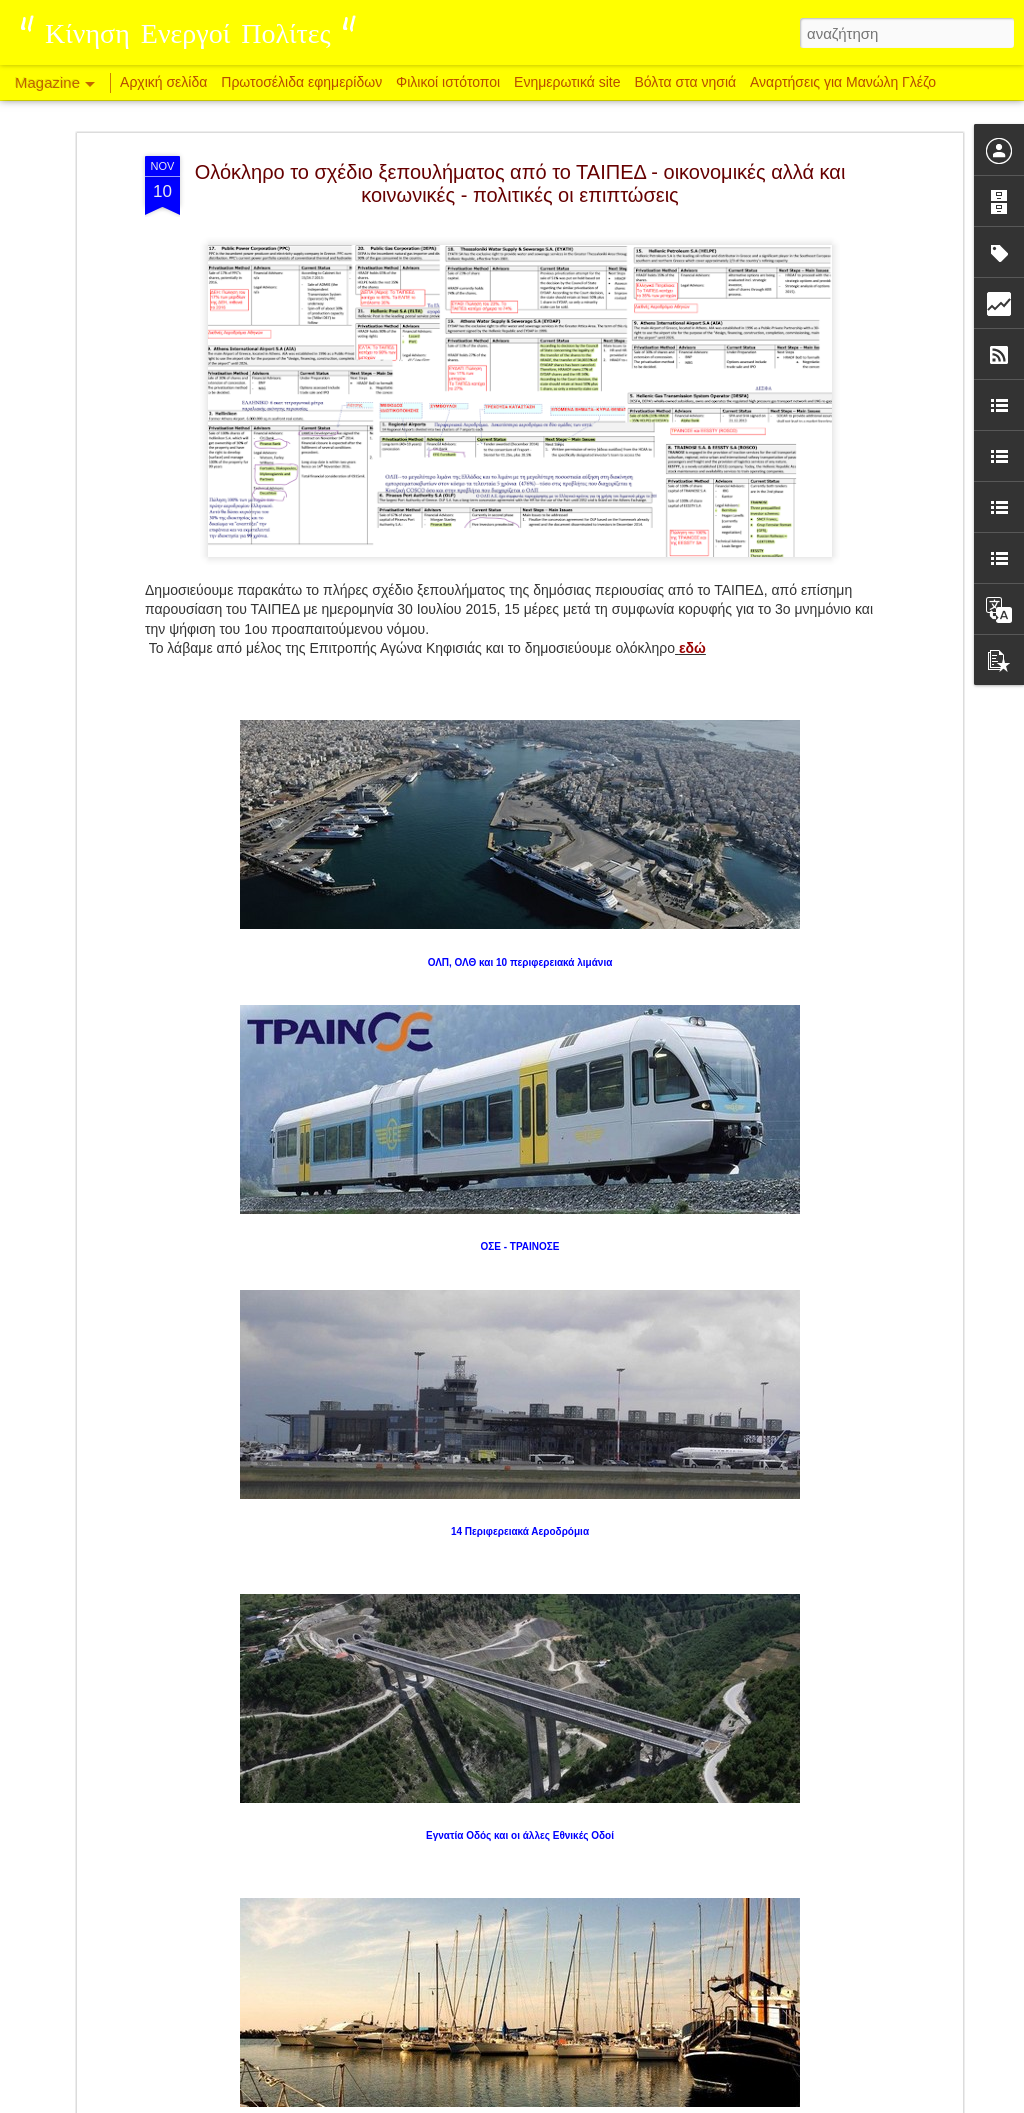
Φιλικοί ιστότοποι (448, 82)
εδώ (692, 457)
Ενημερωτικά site (567, 82)
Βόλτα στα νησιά (687, 82)
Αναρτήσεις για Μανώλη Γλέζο (843, 82)
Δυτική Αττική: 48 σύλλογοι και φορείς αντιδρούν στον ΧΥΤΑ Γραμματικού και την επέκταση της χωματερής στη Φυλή (499, 1881)
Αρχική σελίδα (163, 82)
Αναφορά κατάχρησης (631, 2102)
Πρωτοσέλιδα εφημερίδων (301, 82)
